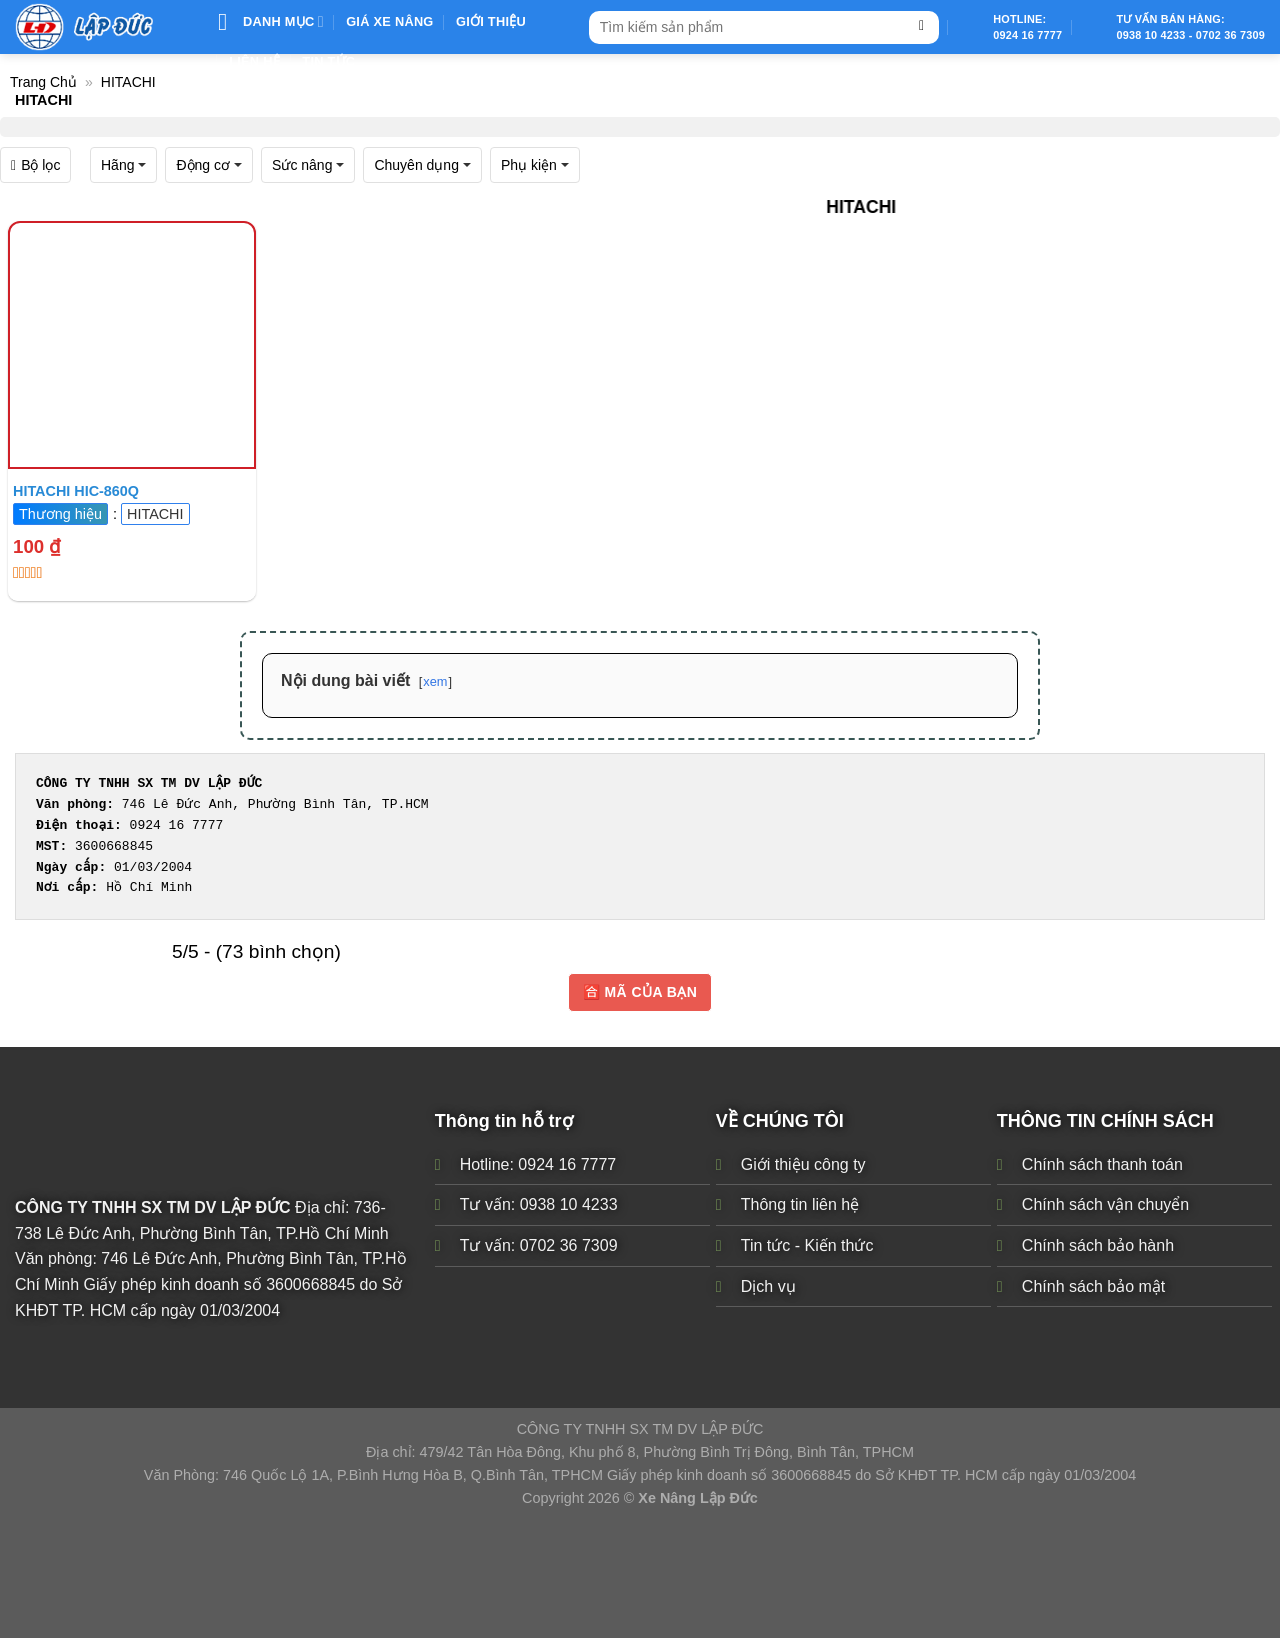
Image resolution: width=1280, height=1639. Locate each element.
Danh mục (271, 22)
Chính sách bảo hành (1098, 1245)
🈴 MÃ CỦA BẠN (640, 992)
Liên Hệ (254, 61)
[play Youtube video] (132, 345)
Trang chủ (43, 82)
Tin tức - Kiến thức (807, 1245)
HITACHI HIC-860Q (76, 491)
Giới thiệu (491, 21)
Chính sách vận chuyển (1105, 1205)
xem (435, 681)
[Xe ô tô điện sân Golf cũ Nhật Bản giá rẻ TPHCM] (132, 345)
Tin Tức (328, 61)
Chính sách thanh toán (1102, 1164)
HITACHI (128, 82)
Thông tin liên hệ (800, 1205)
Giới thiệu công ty (803, 1164)
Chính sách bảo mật (1093, 1286)
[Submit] (921, 27)
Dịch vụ (768, 1286)
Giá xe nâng (389, 21)
